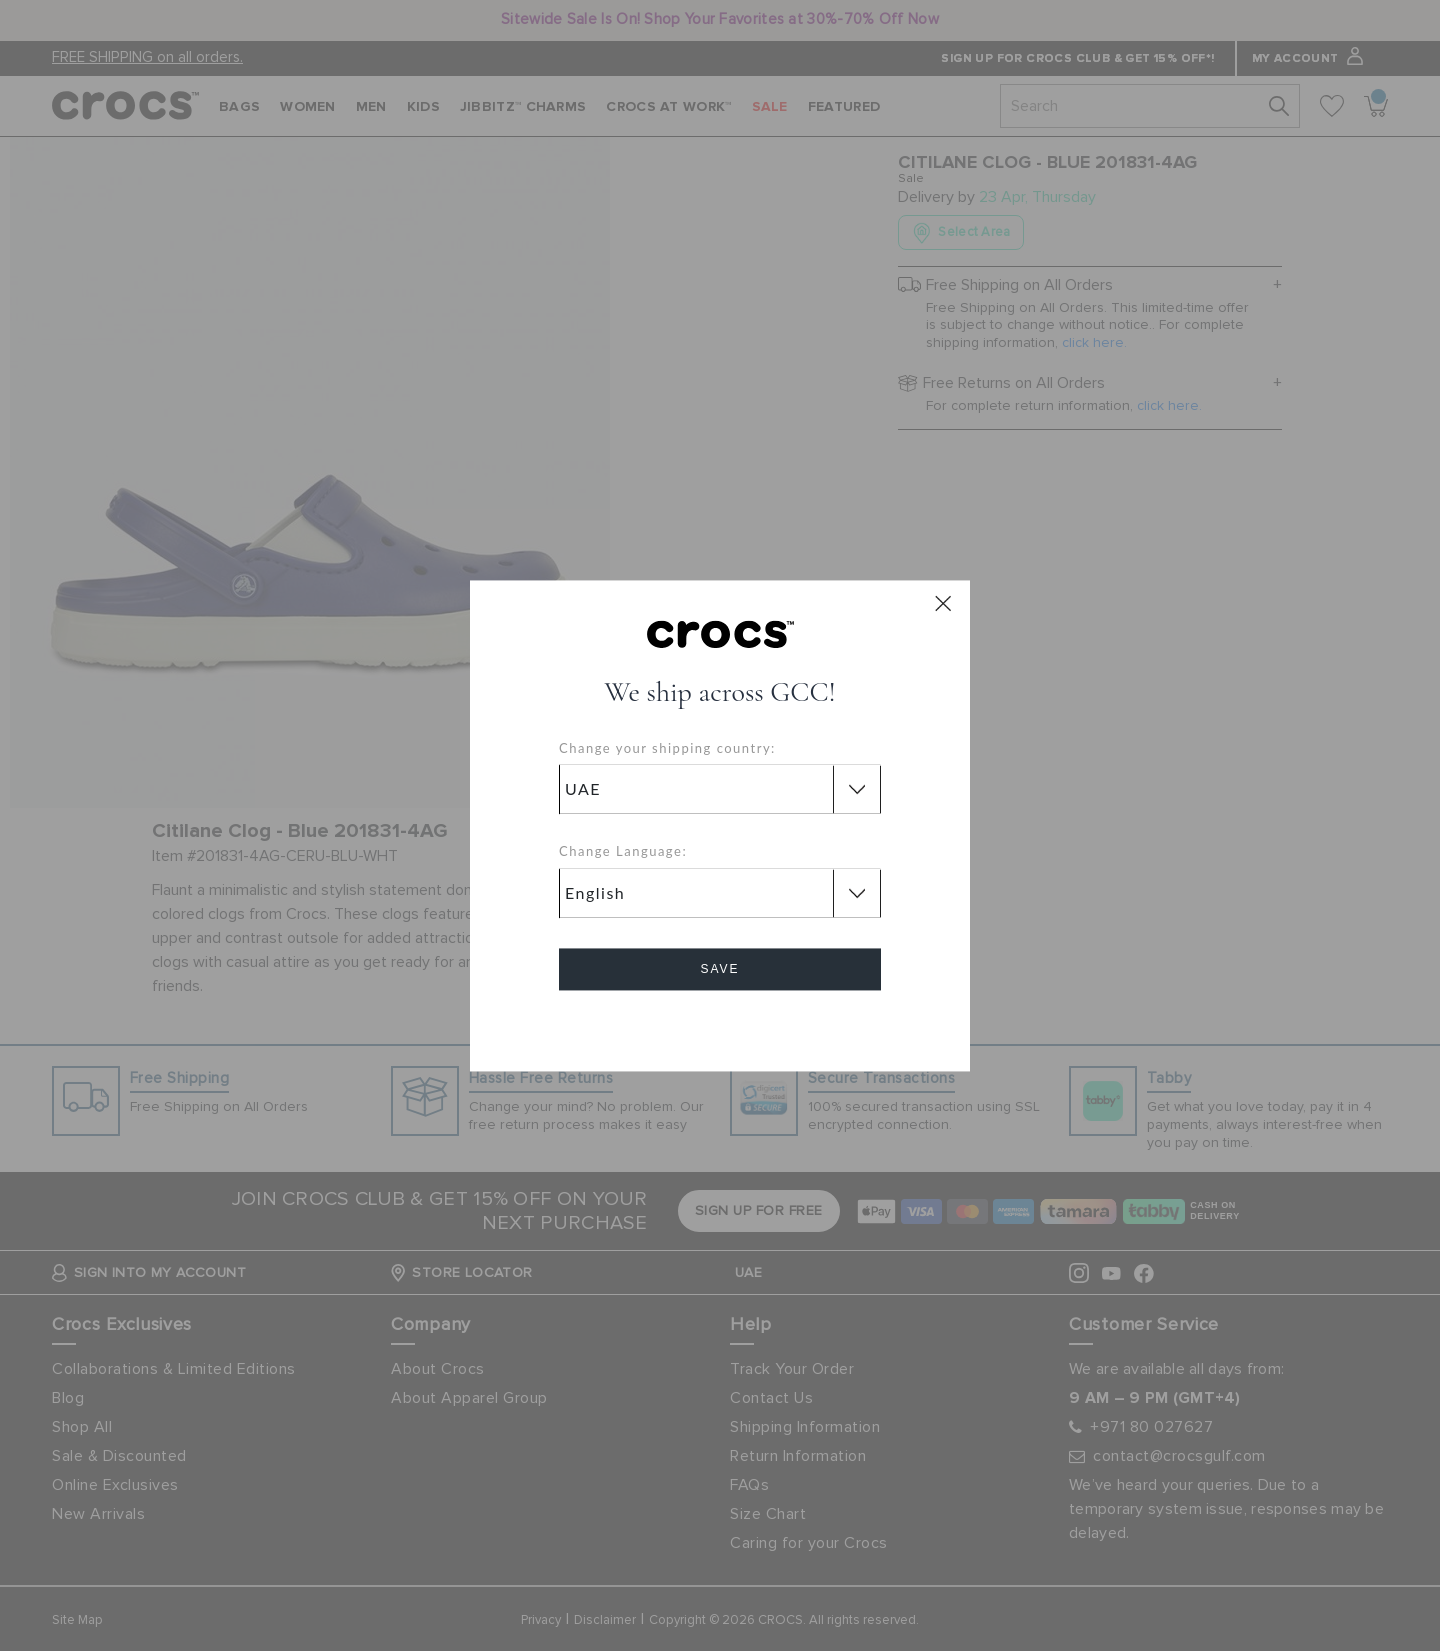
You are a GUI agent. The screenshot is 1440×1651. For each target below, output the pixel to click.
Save (719, 969)
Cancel (720, 1025)
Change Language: (623, 852)
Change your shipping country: (667, 748)
